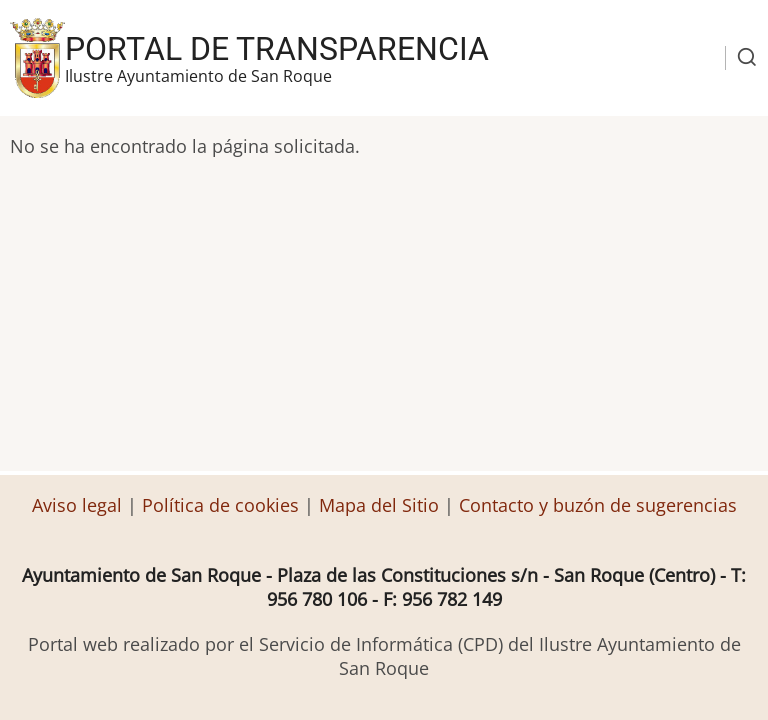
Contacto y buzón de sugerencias (598, 505)
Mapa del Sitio (379, 505)
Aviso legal (79, 505)
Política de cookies (220, 505)
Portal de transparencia (277, 49)
